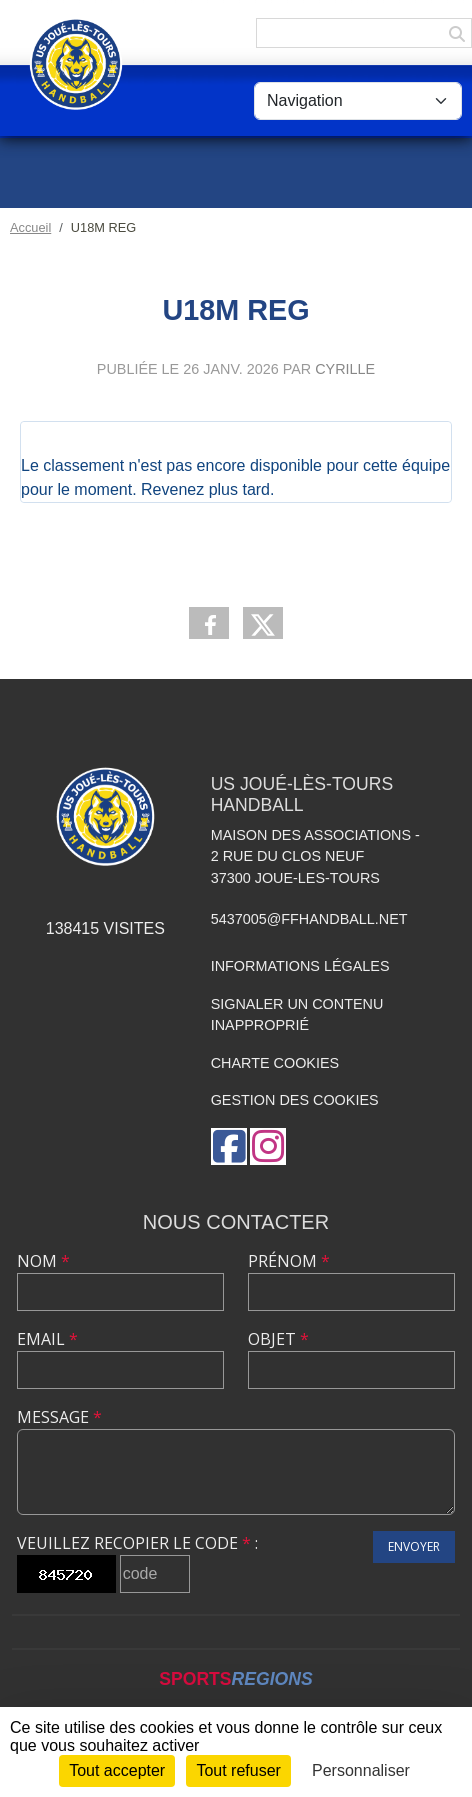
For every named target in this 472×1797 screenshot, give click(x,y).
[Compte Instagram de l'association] (268, 1146)
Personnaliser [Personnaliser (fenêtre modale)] (361, 1770)
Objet (278, 1339)
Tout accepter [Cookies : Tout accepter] (117, 1770)
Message (59, 1417)
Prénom (289, 1261)
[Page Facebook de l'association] (229, 1146)
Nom (43, 1261)
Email (47, 1339)
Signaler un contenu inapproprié (297, 1015)
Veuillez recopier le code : (137, 1543)
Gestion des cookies (295, 1100)
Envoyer (414, 1546)
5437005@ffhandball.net (309, 919)
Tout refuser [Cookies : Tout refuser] (238, 1770)
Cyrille (345, 369)
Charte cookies (275, 1063)
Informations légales (300, 966)
